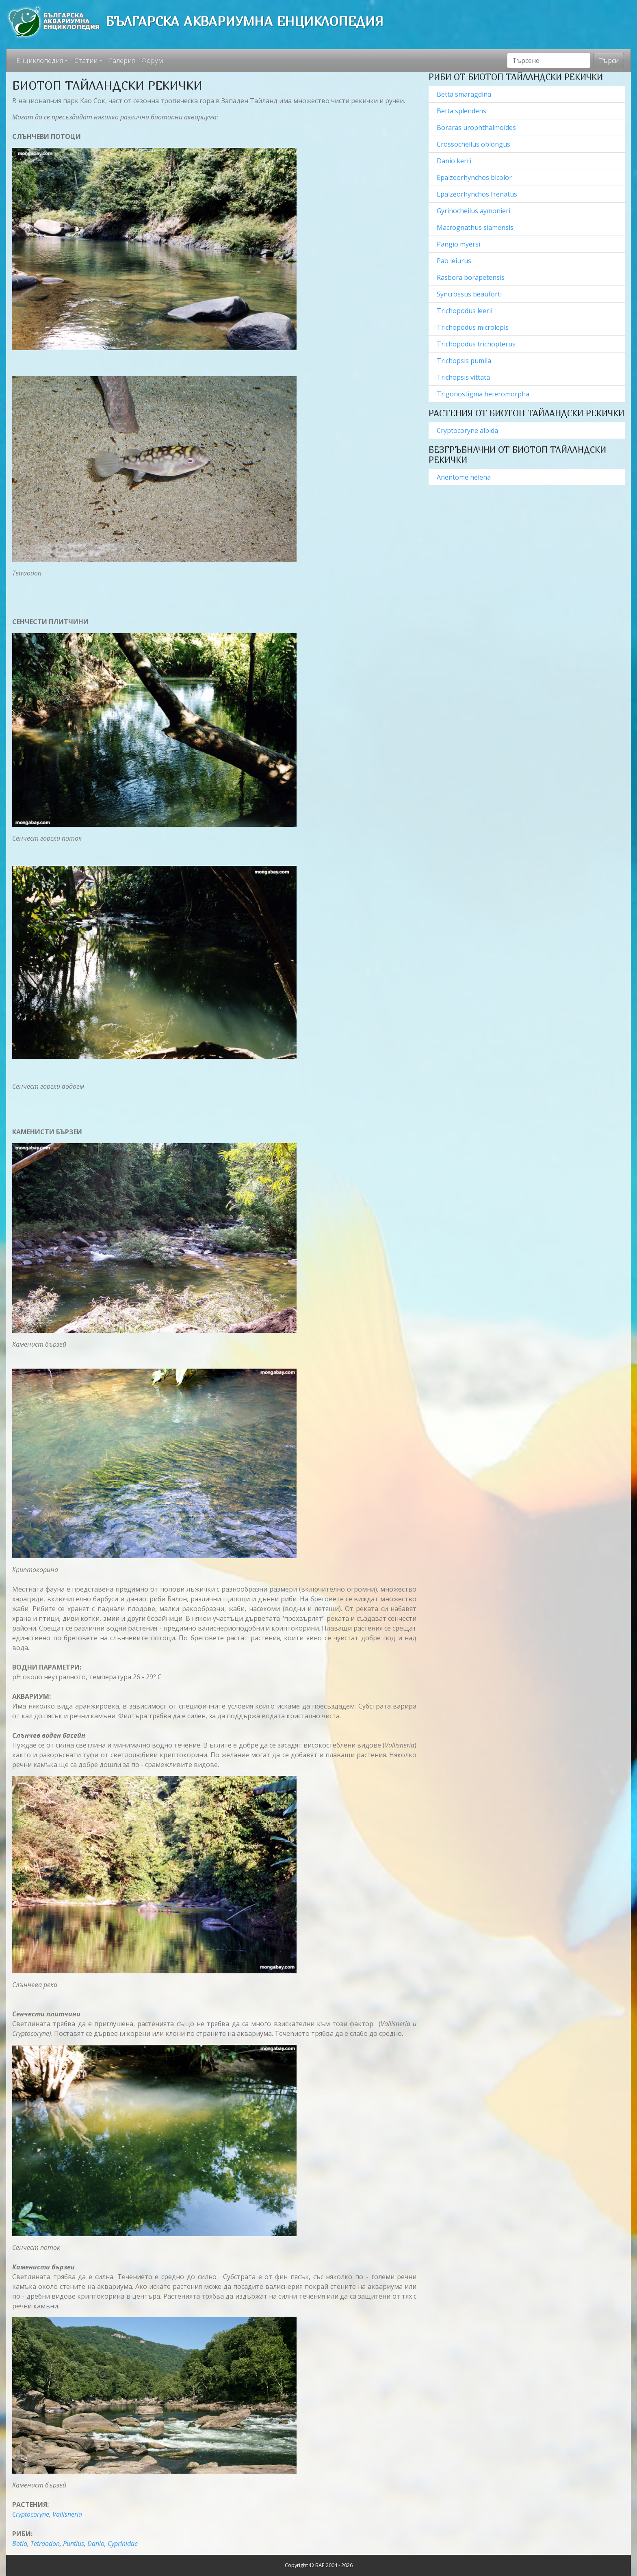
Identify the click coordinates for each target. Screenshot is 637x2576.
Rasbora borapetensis (471, 277)
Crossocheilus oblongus (474, 144)
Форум (152, 60)
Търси (609, 60)
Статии (86, 60)
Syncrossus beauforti (470, 294)
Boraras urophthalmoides (477, 127)
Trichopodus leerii (465, 310)
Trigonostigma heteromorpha (484, 393)
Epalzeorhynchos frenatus (478, 194)
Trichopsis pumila (465, 360)
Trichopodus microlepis (473, 327)
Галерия (122, 60)
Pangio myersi (459, 244)
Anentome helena (464, 477)
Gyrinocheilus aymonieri (474, 210)
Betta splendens (462, 110)
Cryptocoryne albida (467, 430)
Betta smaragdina (465, 94)
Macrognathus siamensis (476, 227)
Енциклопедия (39, 60)
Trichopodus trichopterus (476, 344)
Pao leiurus (454, 260)
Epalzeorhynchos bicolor (475, 177)
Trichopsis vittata (464, 377)
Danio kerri (455, 160)
